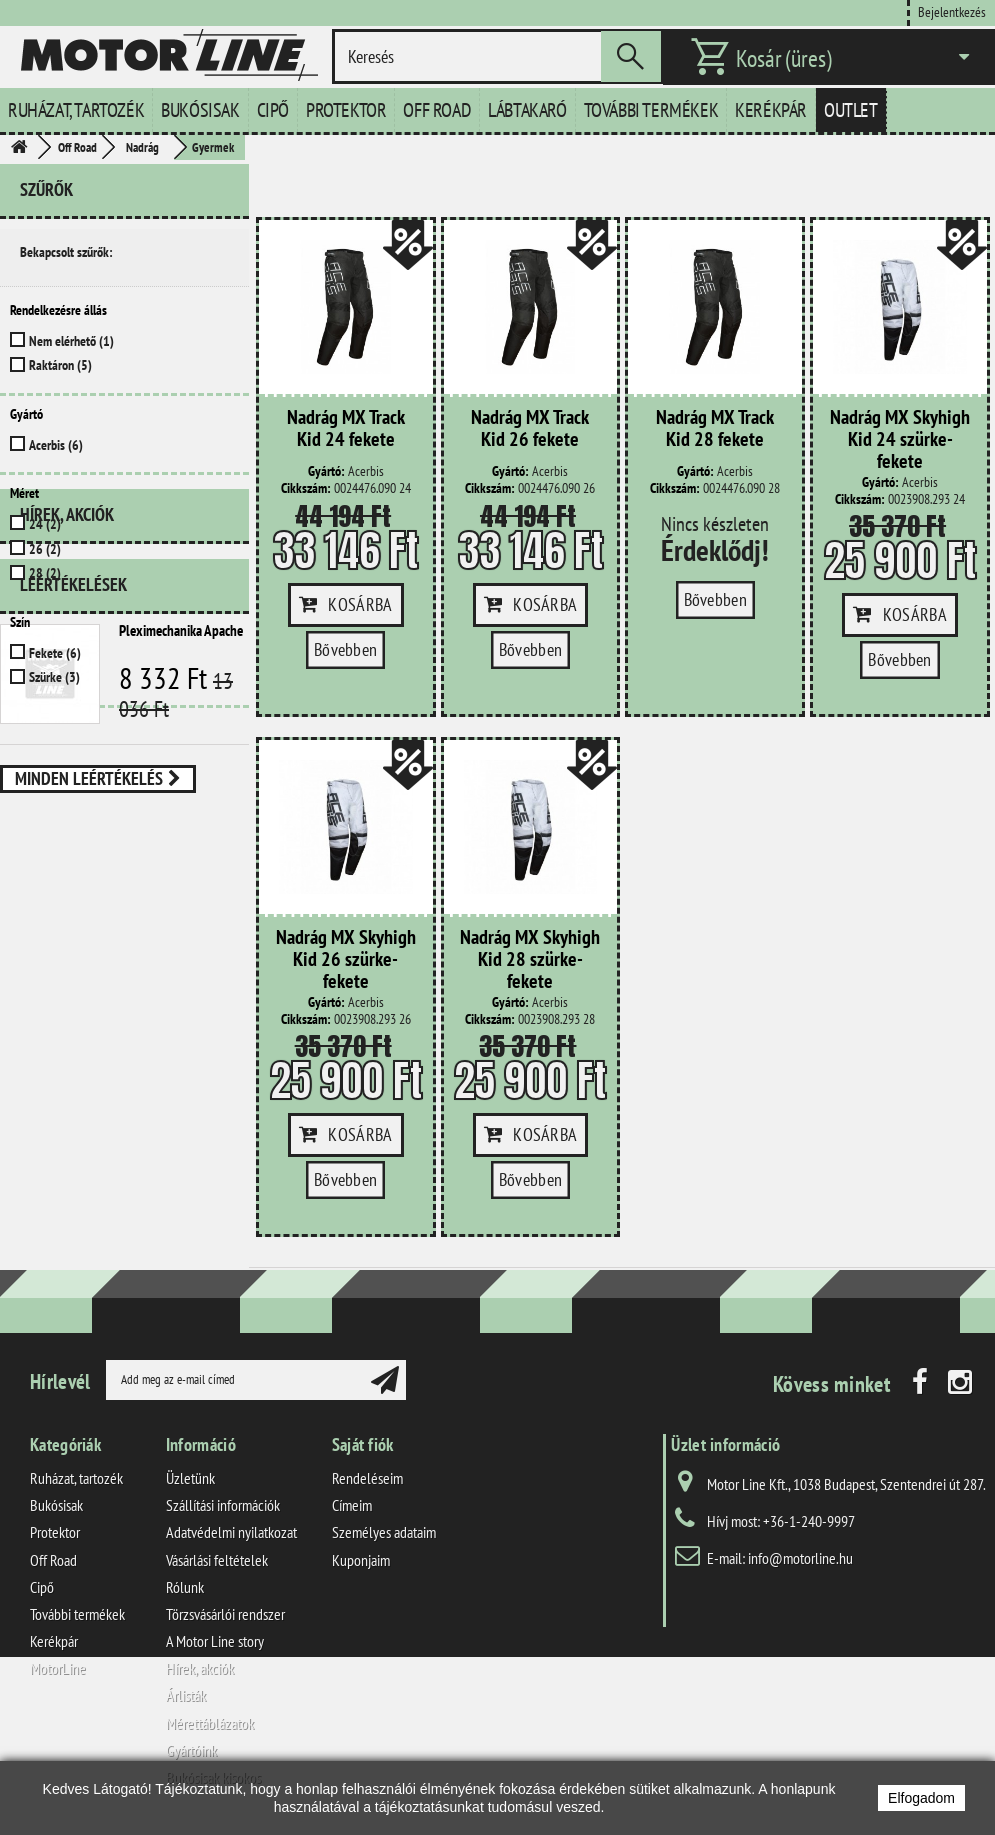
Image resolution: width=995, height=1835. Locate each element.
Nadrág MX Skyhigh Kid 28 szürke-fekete (530, 960)
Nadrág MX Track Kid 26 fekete (530, 429)
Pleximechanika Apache (181, 856)
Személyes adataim (384, 1532)
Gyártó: (326, 471)
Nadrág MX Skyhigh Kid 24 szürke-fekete (900, 440)
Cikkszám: (306, 488)
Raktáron (60, 365)
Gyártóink (191, 1750)
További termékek (651, 110)
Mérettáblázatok (210, 1723)
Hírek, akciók (67, 748)
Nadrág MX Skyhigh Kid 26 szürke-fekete (346, 960)
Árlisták (186, 1695)
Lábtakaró (527, 110)
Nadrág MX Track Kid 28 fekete (715, 429)
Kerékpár (771, 110)
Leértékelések (73, 810)
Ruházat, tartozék (76, 110)
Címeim (352, 1505)
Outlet (851, 110)
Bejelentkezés (952, 11)
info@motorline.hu (800, 1558)
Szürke (54, 677)
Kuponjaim (361, 1560)
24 (45, 524)
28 (45, 573)
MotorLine (58, 1668)
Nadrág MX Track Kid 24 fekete (346, 429)
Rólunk (185, 1587)
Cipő (273, 110)
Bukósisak (200, 110)
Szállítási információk (223, 1505)
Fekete (55, 653)
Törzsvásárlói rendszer (225, 1614)
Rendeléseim (367, 1478)
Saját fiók (363, 1444)
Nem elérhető (71, 341)
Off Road (437, 110)
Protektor (346, 110)
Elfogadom (921, 1798)
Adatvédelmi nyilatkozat (231, 1532)
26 (45, 549)
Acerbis (56, 445)
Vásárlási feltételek (217, 1560)
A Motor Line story (215, 1641)
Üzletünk (190, 1478)
